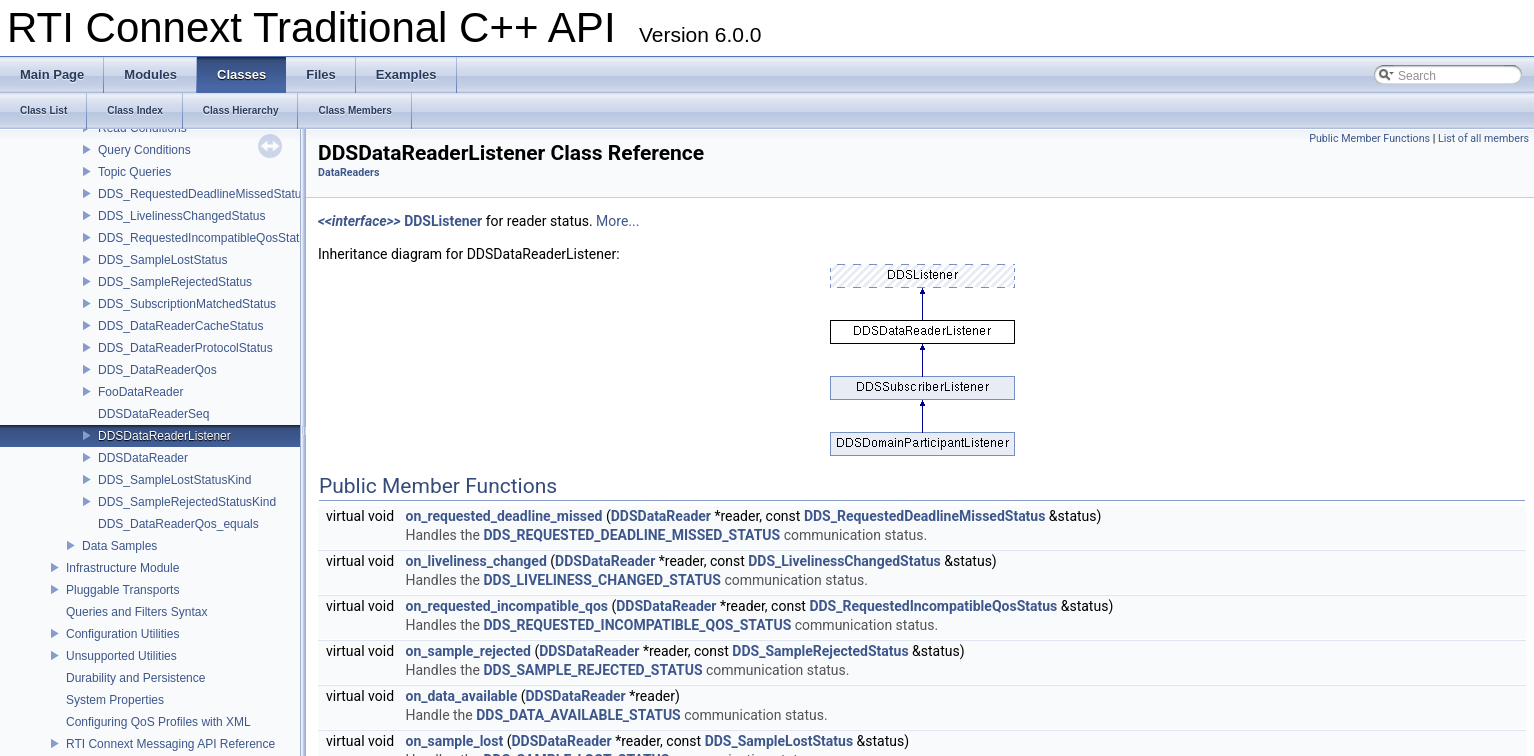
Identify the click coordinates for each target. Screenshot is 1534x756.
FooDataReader (140, 392)
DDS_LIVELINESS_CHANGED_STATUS (601, 580)
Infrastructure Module (122, 568)
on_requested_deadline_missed (504, 516)
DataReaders (348, 172)
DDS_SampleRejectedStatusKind (187, 502)
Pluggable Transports (122, 590)
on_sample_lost (455, 741)
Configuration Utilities (122, 634)
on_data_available (462, 696)
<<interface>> (359, 221)
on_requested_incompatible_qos (507, 606)
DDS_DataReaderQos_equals (178, 524)
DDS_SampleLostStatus (162, 260)
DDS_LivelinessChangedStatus (181, 216)
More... (617, 221)
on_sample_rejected (468, 651)
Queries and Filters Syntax (136, 612)
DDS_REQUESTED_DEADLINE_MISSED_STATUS (631, 535)
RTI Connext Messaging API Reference (170, 744)
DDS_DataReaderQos (157, 370)
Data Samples (119, 546)
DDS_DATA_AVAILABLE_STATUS (578, 715)
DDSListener (443, 221)
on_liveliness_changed (476, 561)
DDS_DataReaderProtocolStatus (185, 348)
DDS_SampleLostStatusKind (174, 480)
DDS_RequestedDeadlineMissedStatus (202, 194)
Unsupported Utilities (121, 656)
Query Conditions (144, 150)
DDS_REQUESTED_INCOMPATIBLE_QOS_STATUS (637, 625)
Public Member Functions (1369, 138)
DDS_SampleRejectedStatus (175, 282)
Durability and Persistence (135, 678)
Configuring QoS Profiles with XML (158, 722)
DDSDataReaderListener (164, 436)
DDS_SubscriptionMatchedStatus (187, 304)
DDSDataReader (143, 458)
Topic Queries (134, 172)
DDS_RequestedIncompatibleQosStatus (205, 238)
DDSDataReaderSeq (153, 414)
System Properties (115, 700)
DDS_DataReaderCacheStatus (180, 326)
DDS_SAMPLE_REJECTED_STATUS (592, 670)
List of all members (1483, 138)
